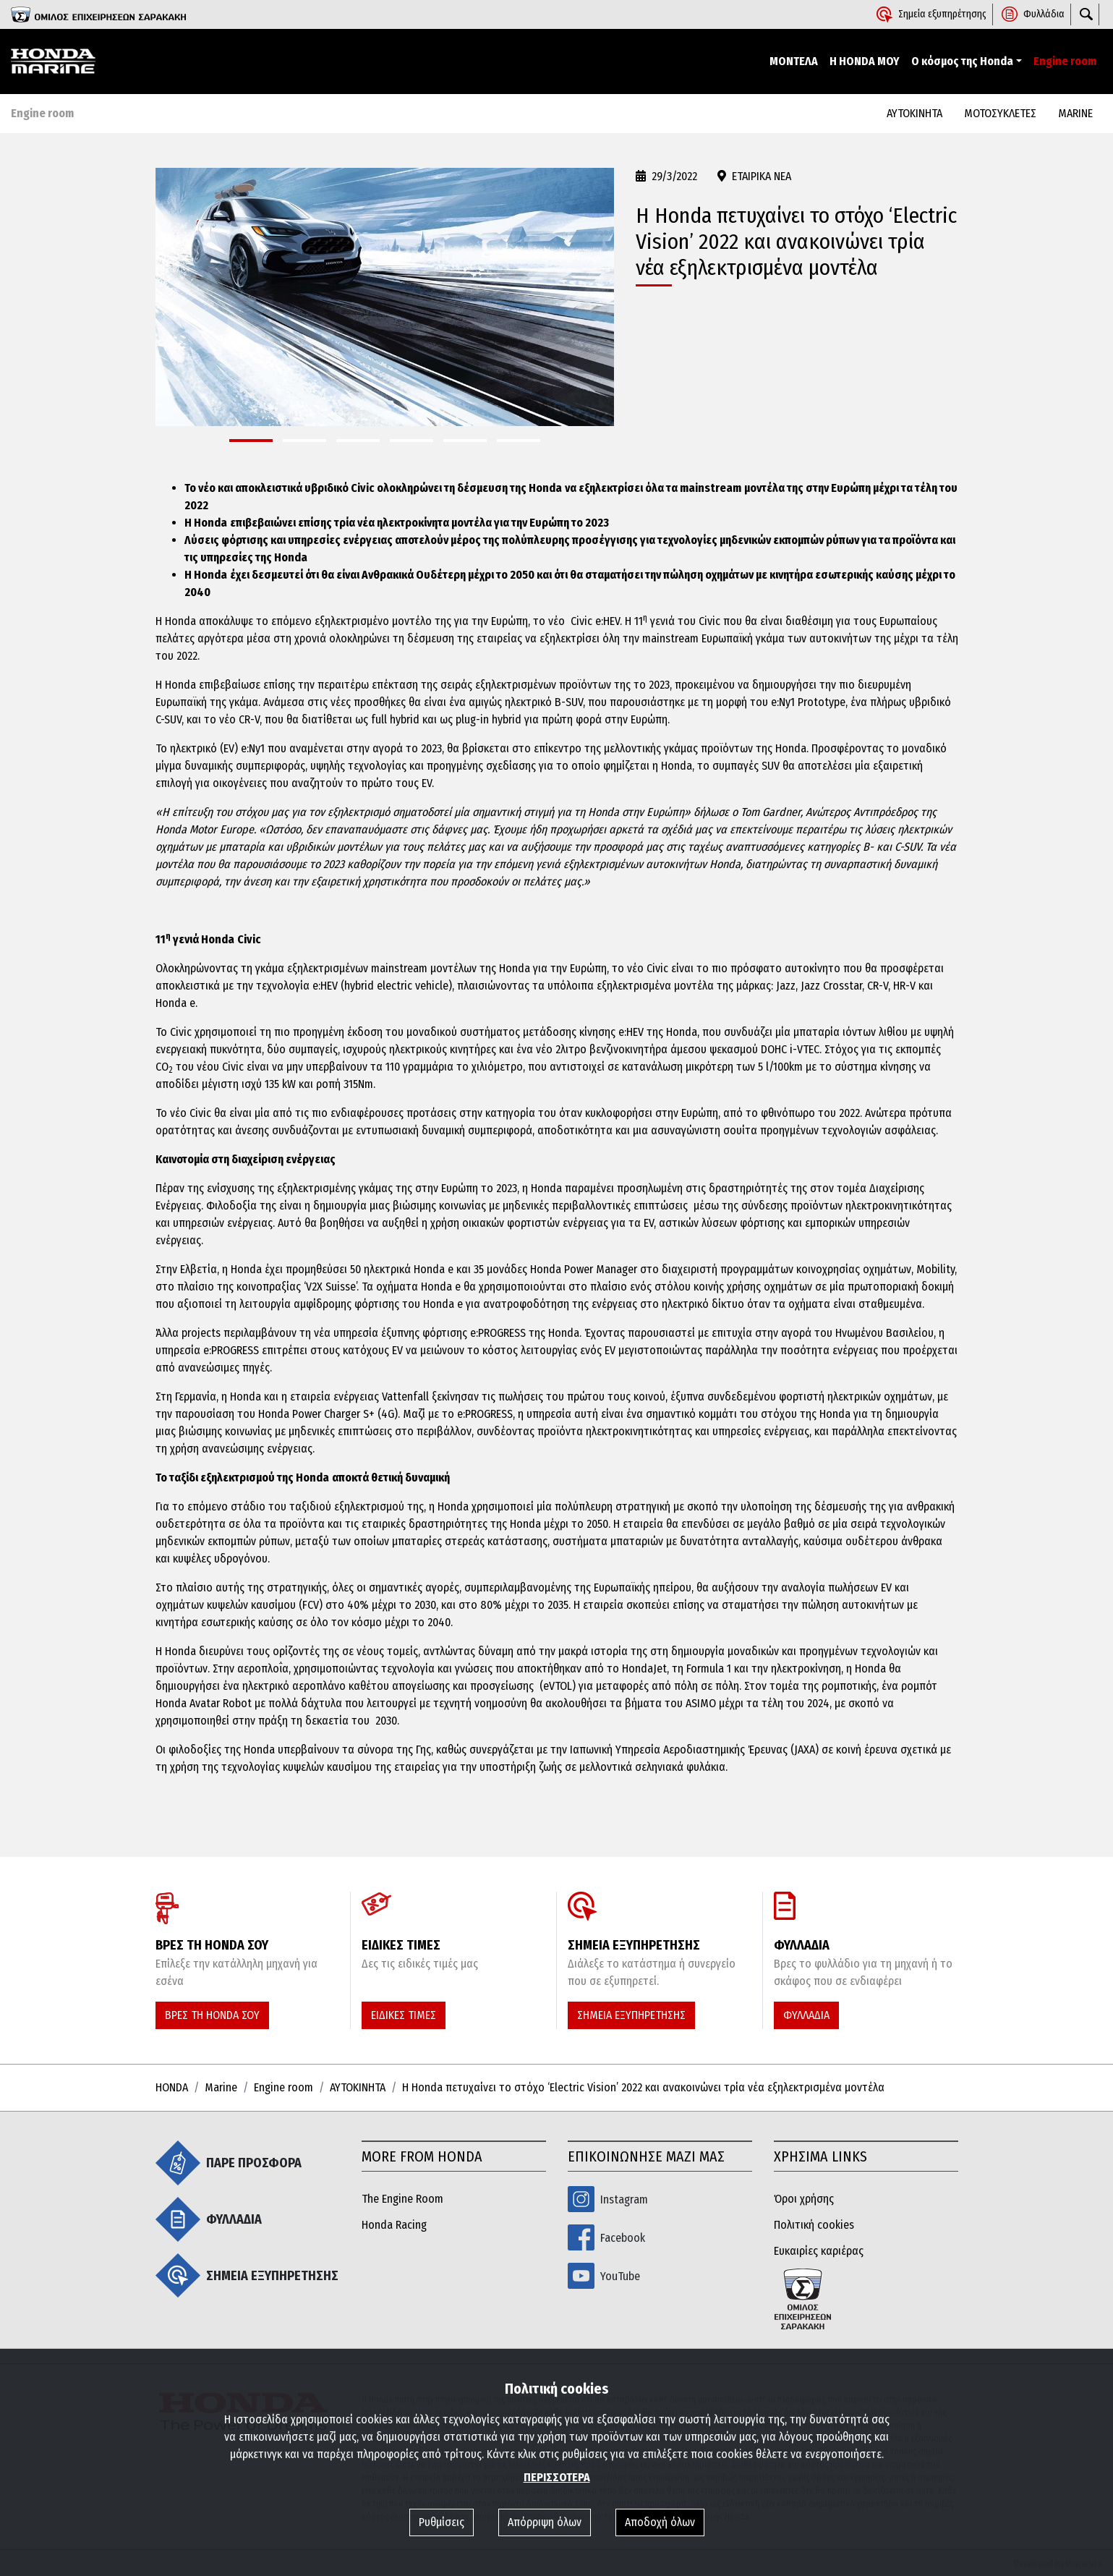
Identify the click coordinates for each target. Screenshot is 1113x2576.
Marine (221, 2087)
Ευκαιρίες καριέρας (818, 2251)
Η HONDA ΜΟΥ (865, 61)
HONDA (171, 2087)
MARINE (1075, 113)
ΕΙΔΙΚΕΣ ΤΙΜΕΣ (403, 2015)
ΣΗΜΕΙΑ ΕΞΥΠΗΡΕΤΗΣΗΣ (631, 2015)
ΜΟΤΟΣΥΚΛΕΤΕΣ (1000, 113)
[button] (251, 440)
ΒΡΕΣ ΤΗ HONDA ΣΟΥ (212, 2015)
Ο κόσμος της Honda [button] (962, 61)
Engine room (1064, 61)
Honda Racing (394, 2225)
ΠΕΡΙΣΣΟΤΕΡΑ (557, 2477)
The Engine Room (402, 2199)
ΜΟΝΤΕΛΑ (793, 61)
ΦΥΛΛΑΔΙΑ (806, 2015)
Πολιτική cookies (814, 2225)
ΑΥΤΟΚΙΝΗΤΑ (914, 113)
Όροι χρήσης (804, 2199)
